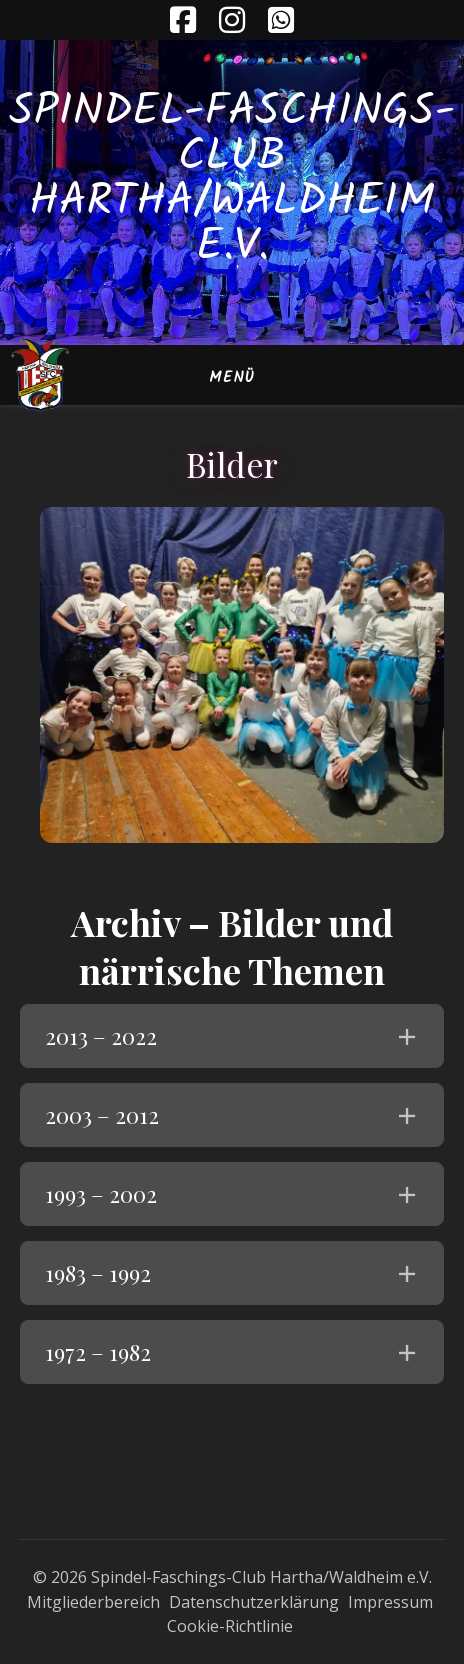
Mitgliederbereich (93, 1602)
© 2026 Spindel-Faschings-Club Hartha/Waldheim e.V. (232, 1577)
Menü (232, 378)
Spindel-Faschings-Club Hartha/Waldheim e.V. (232, 180)
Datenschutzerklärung (254, 1602)
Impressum (390, 1602)
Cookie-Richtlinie (230, 1626)
